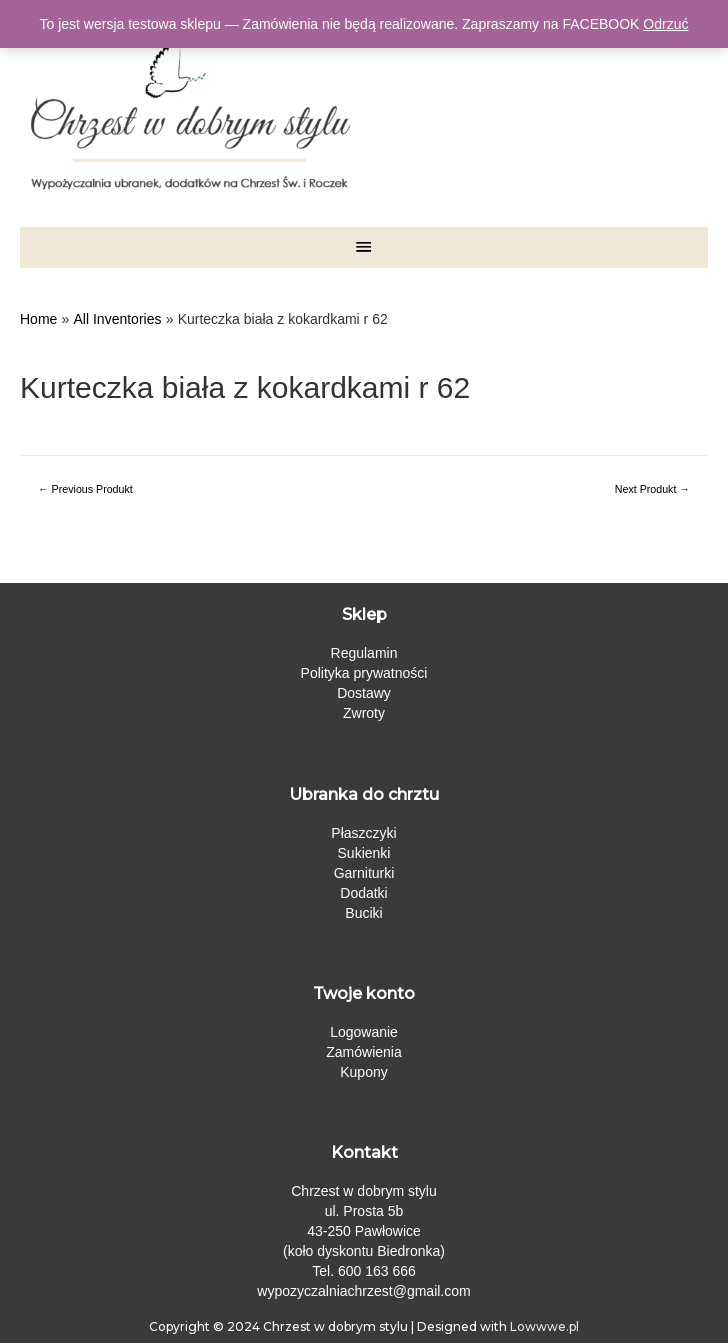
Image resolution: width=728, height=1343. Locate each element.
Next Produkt (652, 489)
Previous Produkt (85, 489)
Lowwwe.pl (544, 1326)
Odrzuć (665, 24)
